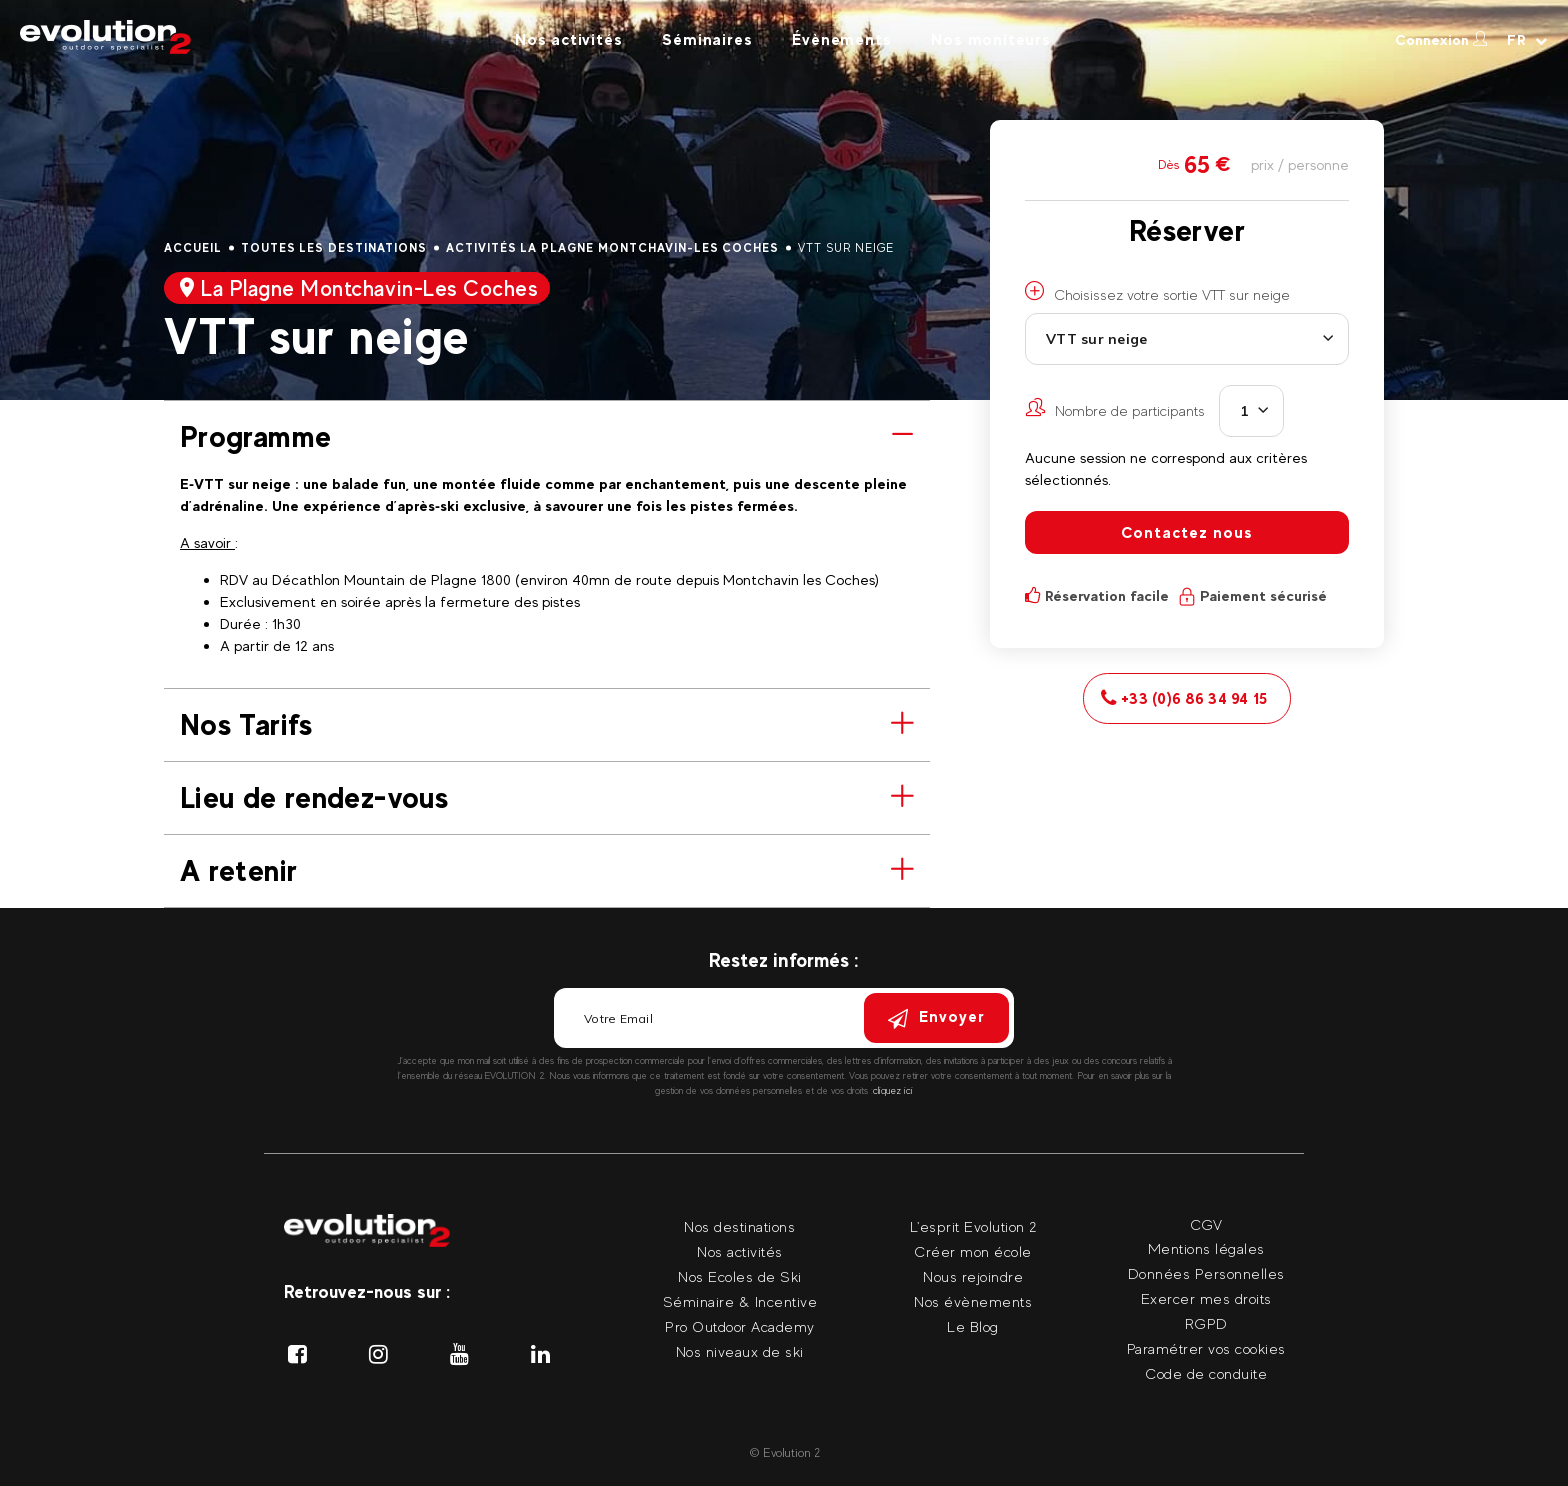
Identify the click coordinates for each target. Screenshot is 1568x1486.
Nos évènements (973, 1301)
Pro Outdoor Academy (740, 1326)
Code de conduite (1206, 1373)
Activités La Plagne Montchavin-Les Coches (612, 248)
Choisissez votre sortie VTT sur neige (1157, 292)
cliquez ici (893, 1090)
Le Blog (973, 1326)
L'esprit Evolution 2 (973, 1226)
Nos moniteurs (990, 39)
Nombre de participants (1115, 408)
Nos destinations (739, 1226)
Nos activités (568, 39)
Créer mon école (973, 1251)
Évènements (841, 39)
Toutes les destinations (334, 248)
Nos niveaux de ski (740, 1351)
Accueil (193, 248)
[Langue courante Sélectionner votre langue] (1527, 40)
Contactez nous (1187, 532)
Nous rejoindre (973, 1276)
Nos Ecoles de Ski (740, 1276)
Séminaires (707, 39)
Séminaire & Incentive (740, 1301)
